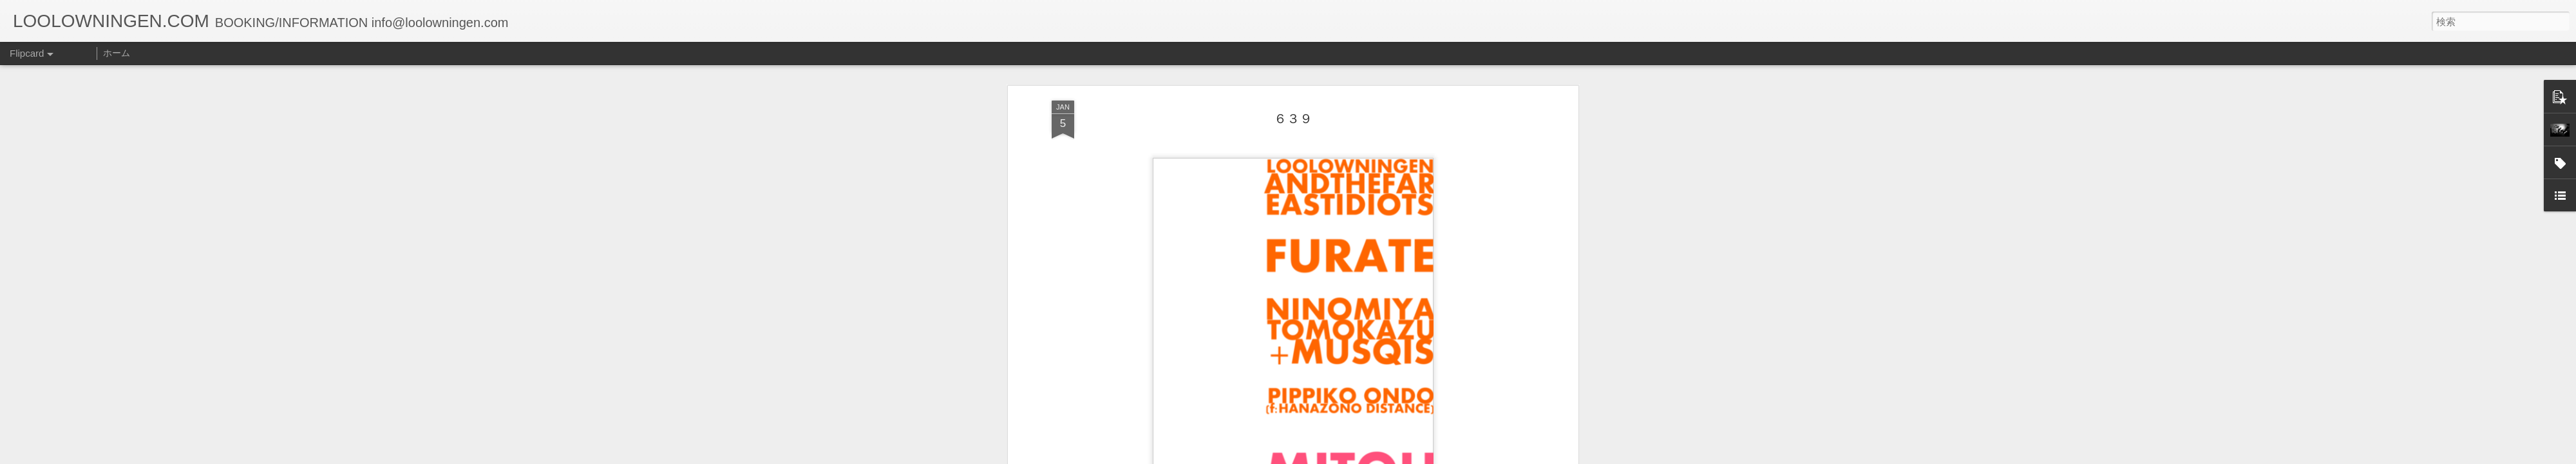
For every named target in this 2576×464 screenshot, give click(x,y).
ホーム (116, 53)
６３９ (1293, 118)
